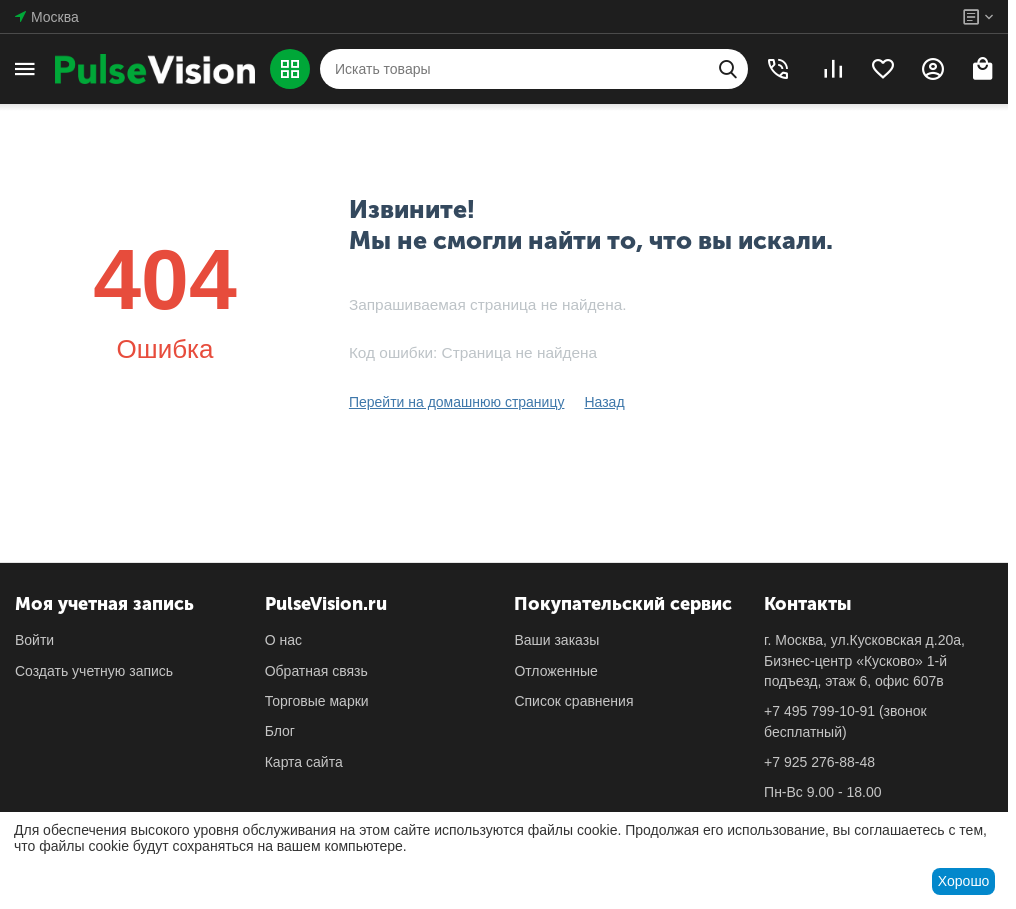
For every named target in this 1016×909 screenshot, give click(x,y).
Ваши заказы (556, 640)
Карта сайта (304, 762)
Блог (280, 731)
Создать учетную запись (94, 671)
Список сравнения (573, 701)
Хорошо (964, 881)
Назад (604, 402)
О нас (283, 640)
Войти (34, 640)
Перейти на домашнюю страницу (457, 402)
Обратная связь (316, 671)
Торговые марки (317, 701)
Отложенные (555, 671)
